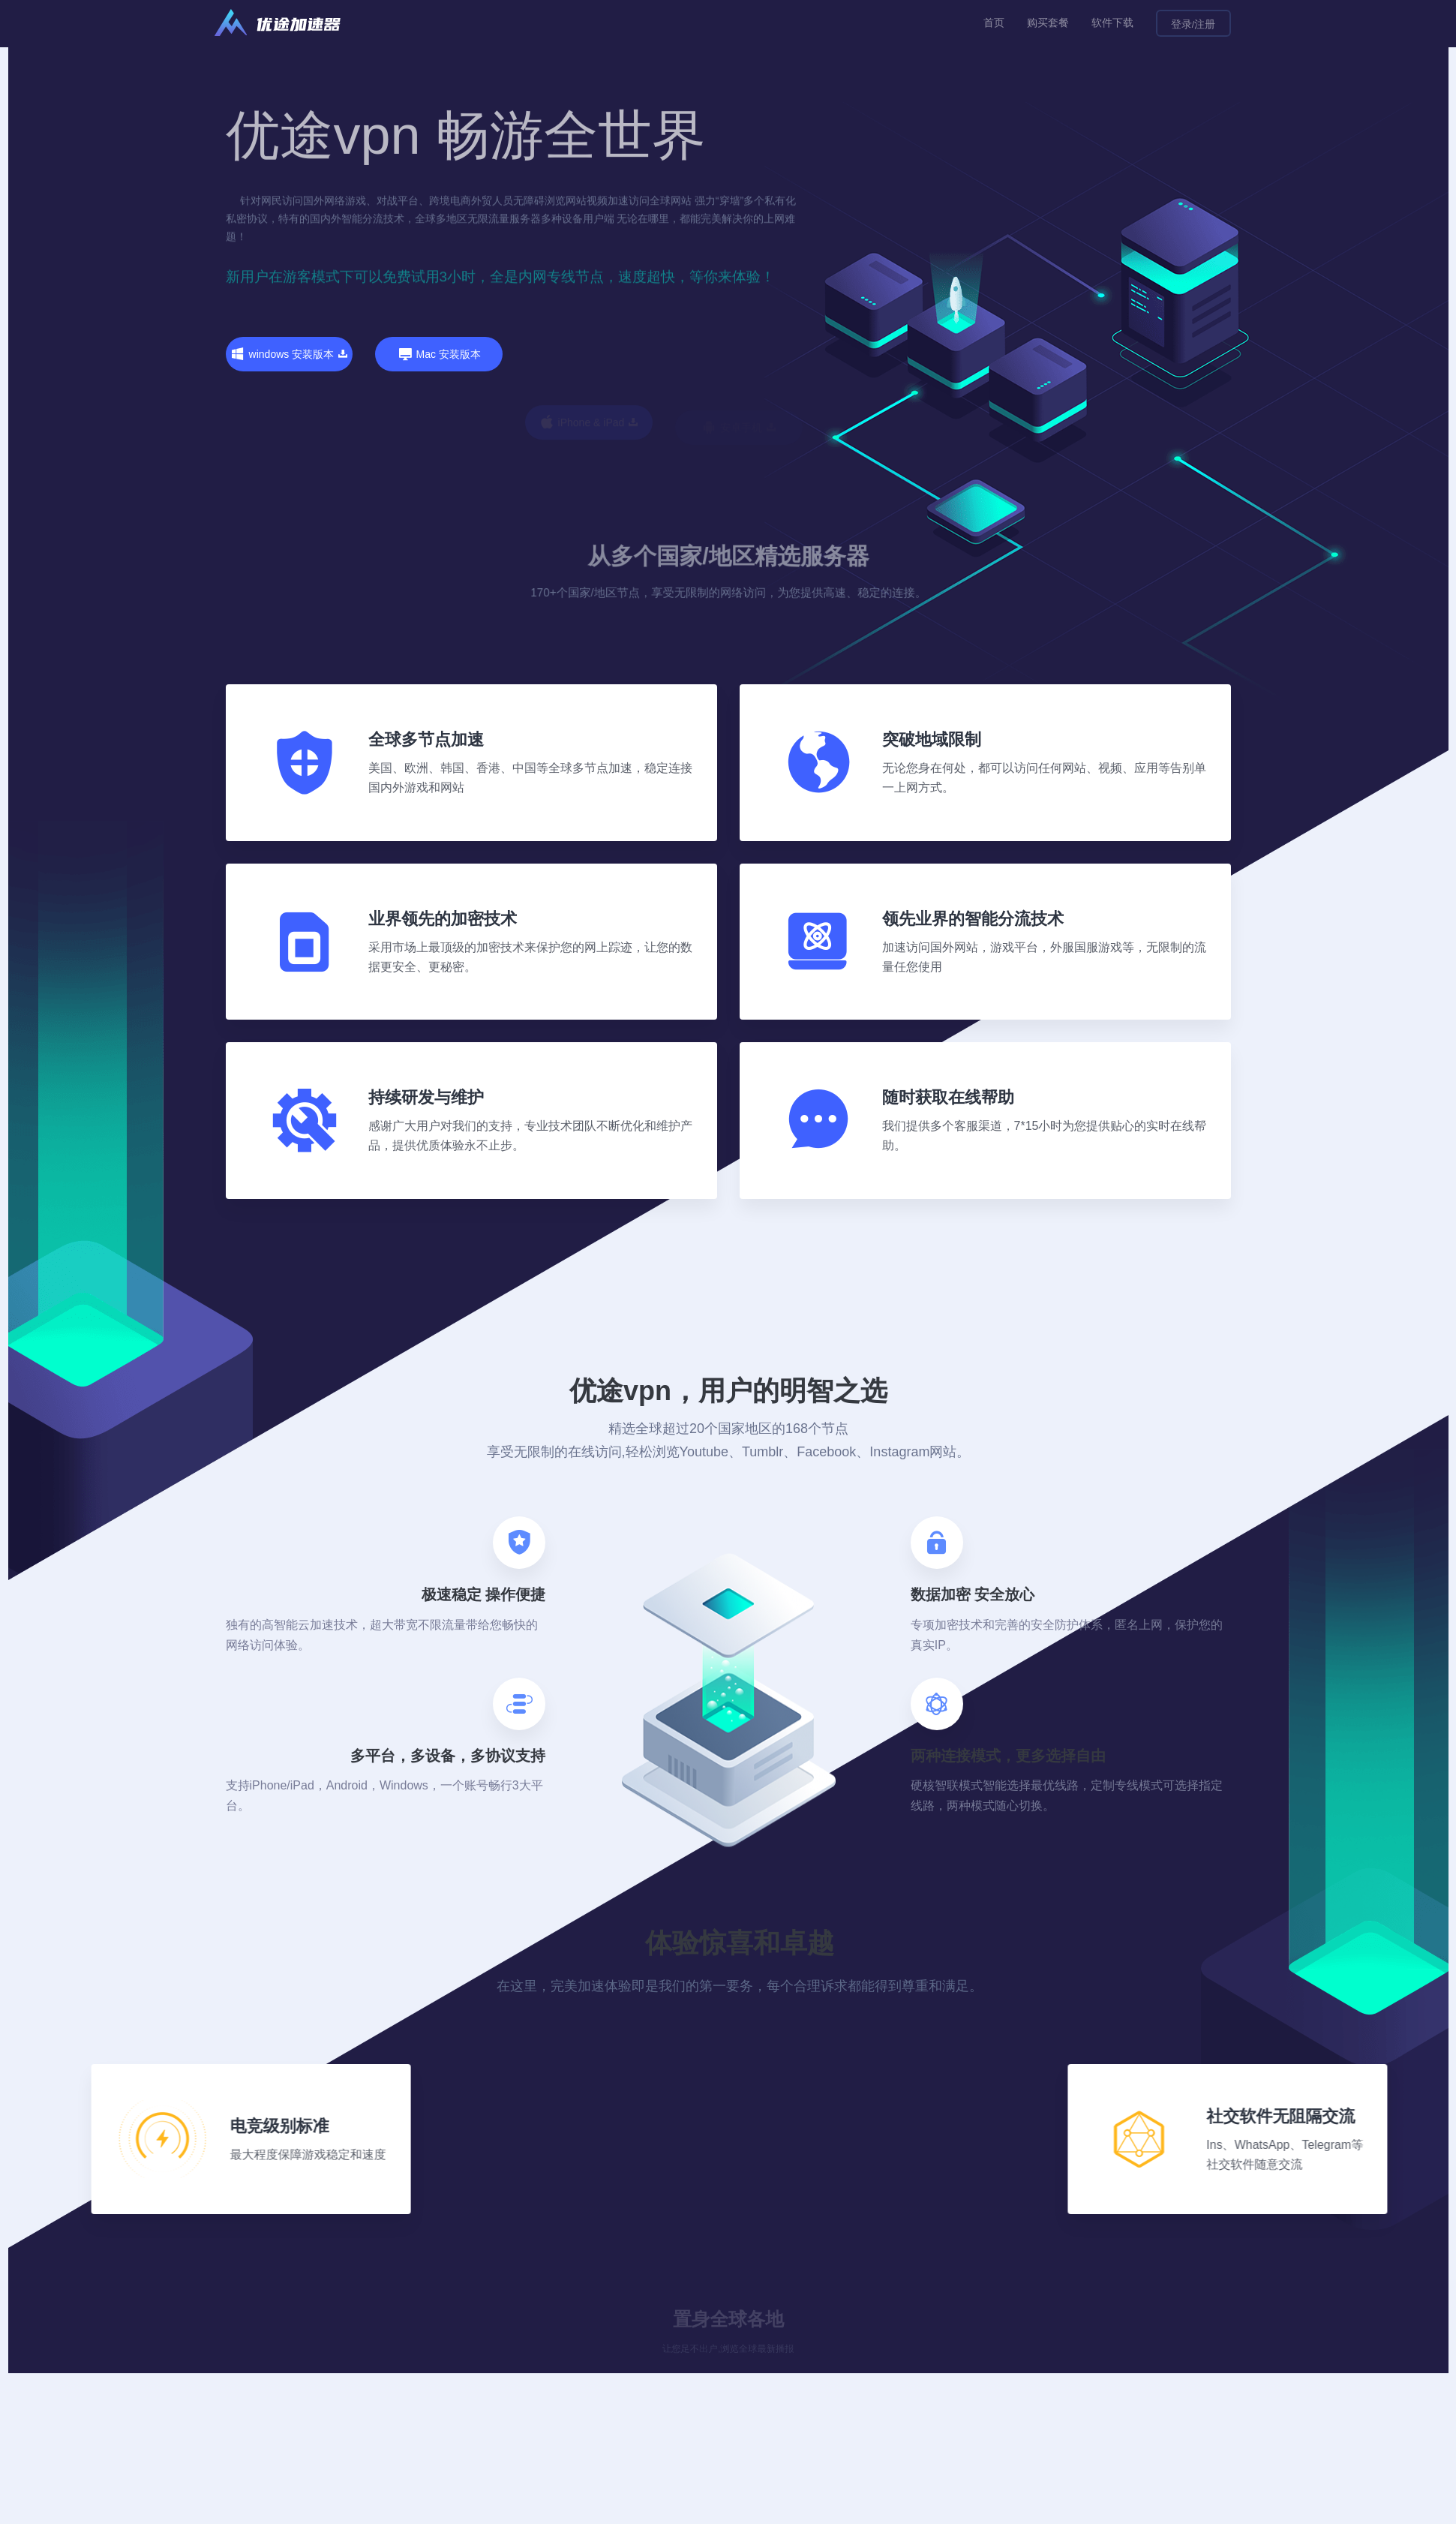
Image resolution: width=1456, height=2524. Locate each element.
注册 (1204, 24)
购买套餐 (1048, 23)
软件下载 (1112, 23)
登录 (1181, 24)
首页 (993, 23)
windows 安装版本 (289, 354)
